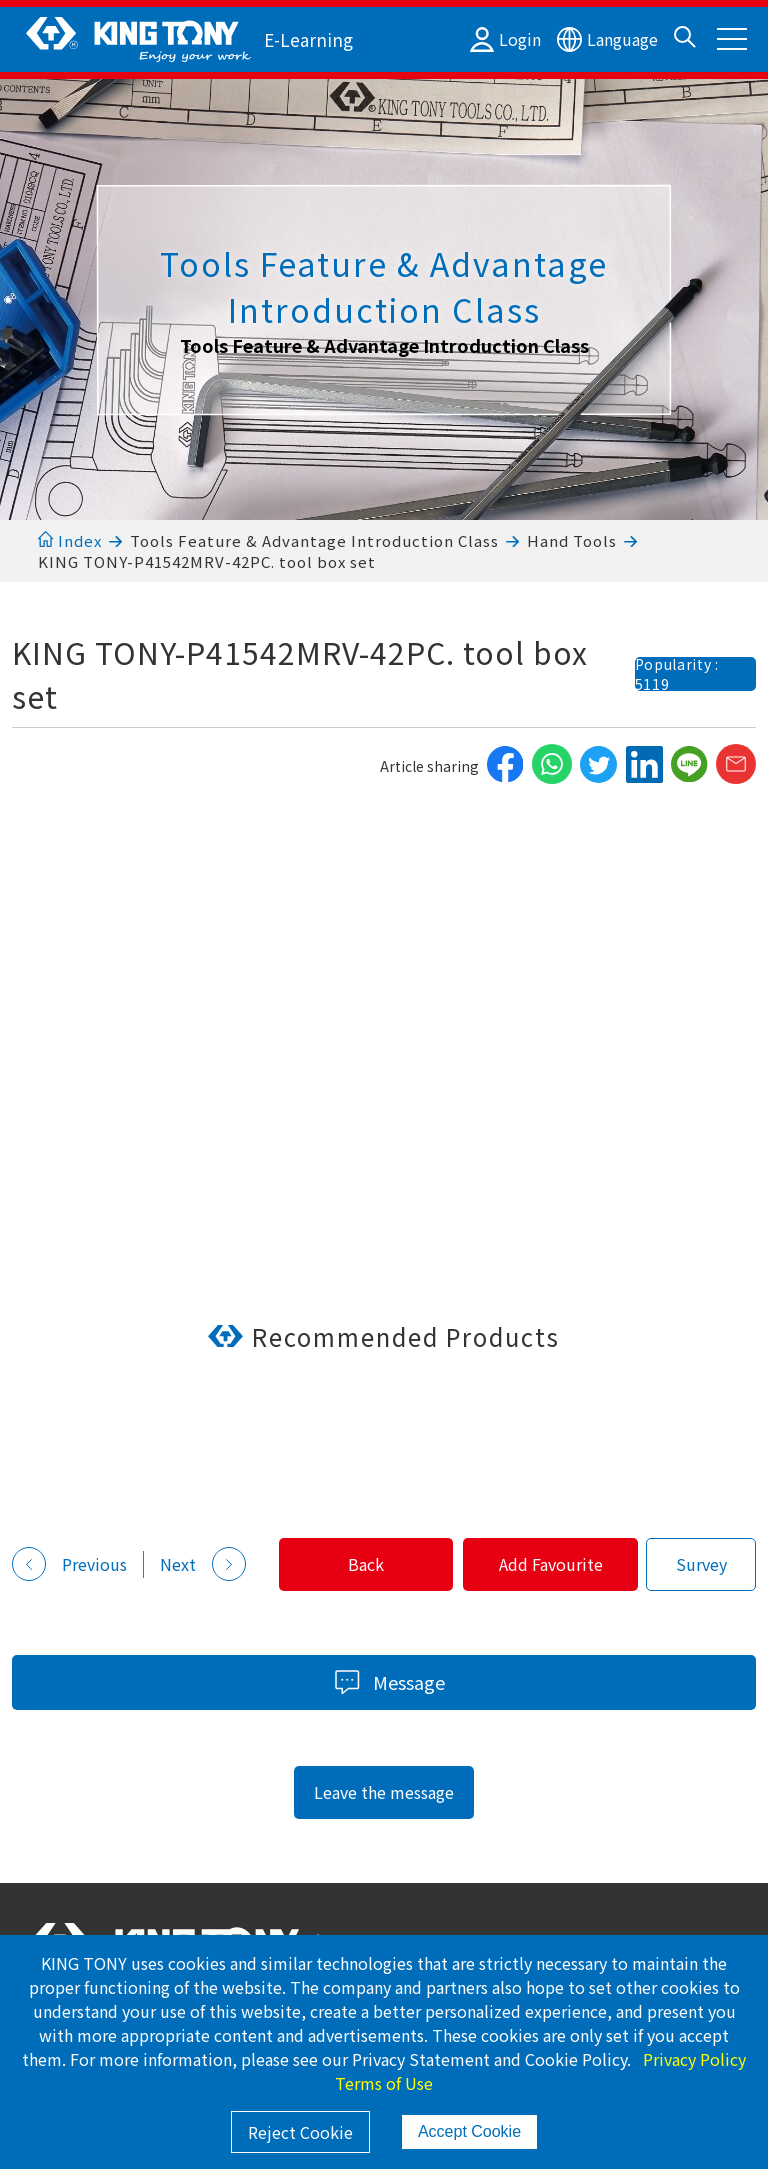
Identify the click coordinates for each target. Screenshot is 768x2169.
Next (203, 1564)
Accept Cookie (469, 2131)
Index (69, 540)
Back (363, 1564)
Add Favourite (550, 1564)
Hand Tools (572, 540)
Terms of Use (384, 2083)
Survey (701, 1564)
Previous (69, 1564)
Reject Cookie (300, 2132)
